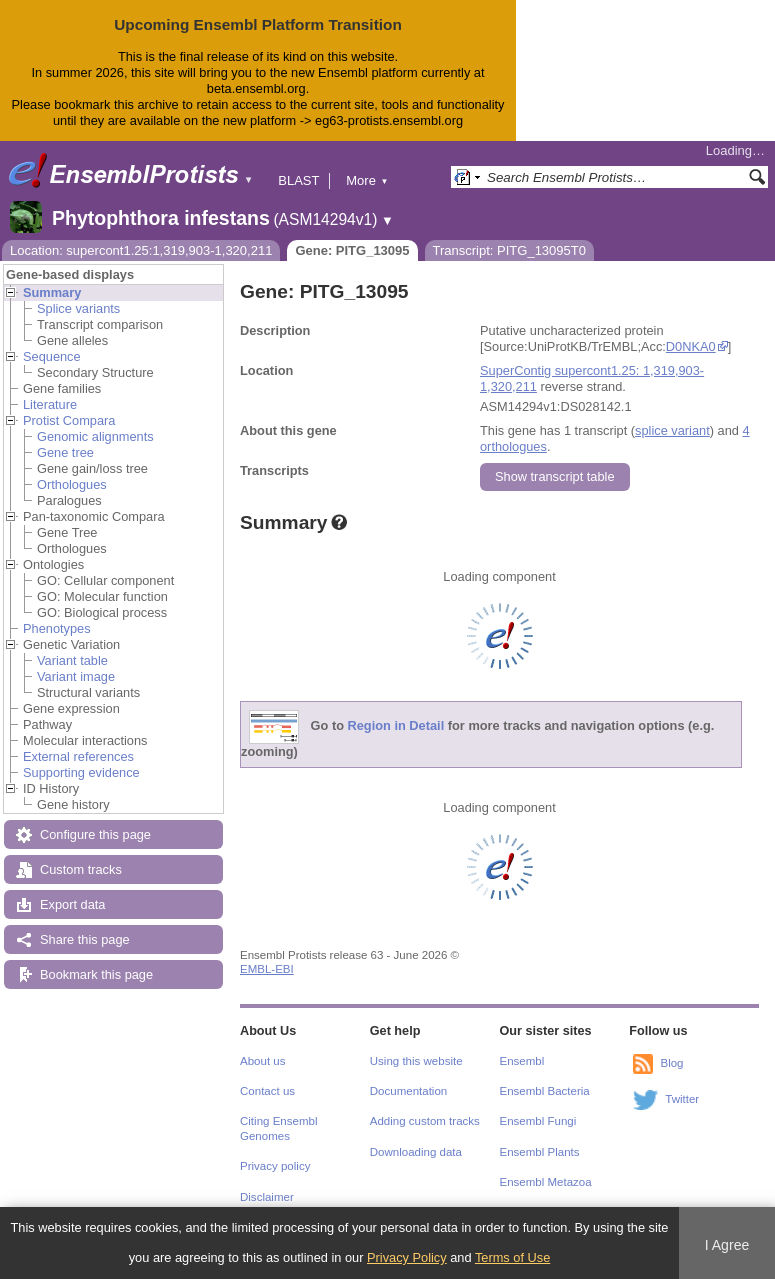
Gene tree (65, 452)
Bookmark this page (96, 974)
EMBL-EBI (267, 969)
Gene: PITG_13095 (352, 250)
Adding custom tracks (425, 1121)
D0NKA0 (691, 346)
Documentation (408, 1091)
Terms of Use (512, 1257)
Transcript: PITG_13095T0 (509, 250)
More (367, 180)
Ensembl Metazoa (546, 1182)
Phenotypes (57, 628)
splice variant (672, 430)
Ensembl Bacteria (545, 1091)
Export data (72, 904)
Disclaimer (267, 1197)
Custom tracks (81, 869)
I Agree (727, 1245)
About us (262, 1061)
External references (78, 756)
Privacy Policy (407, 1257)
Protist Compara (69, 420)
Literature (50, 404)
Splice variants (78, 308)
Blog (671, 1063)
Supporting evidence (81, 772)
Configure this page (95, 834)
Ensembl (522, 1061)
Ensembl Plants (540, 1152)
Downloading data (416, 1152)
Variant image (76, 676)
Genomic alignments (95, 436)
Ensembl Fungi (538, 1121)
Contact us (267, 1091)
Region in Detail (396, 725)
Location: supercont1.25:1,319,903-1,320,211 (141, 250)
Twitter (682, 1099)
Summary (52, 292)
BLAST (298, 180)
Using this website (416, 1061)
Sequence (52, 356)
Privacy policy (275, 1166)
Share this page (85, 939)
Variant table (72, 660)
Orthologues (72, 484)
